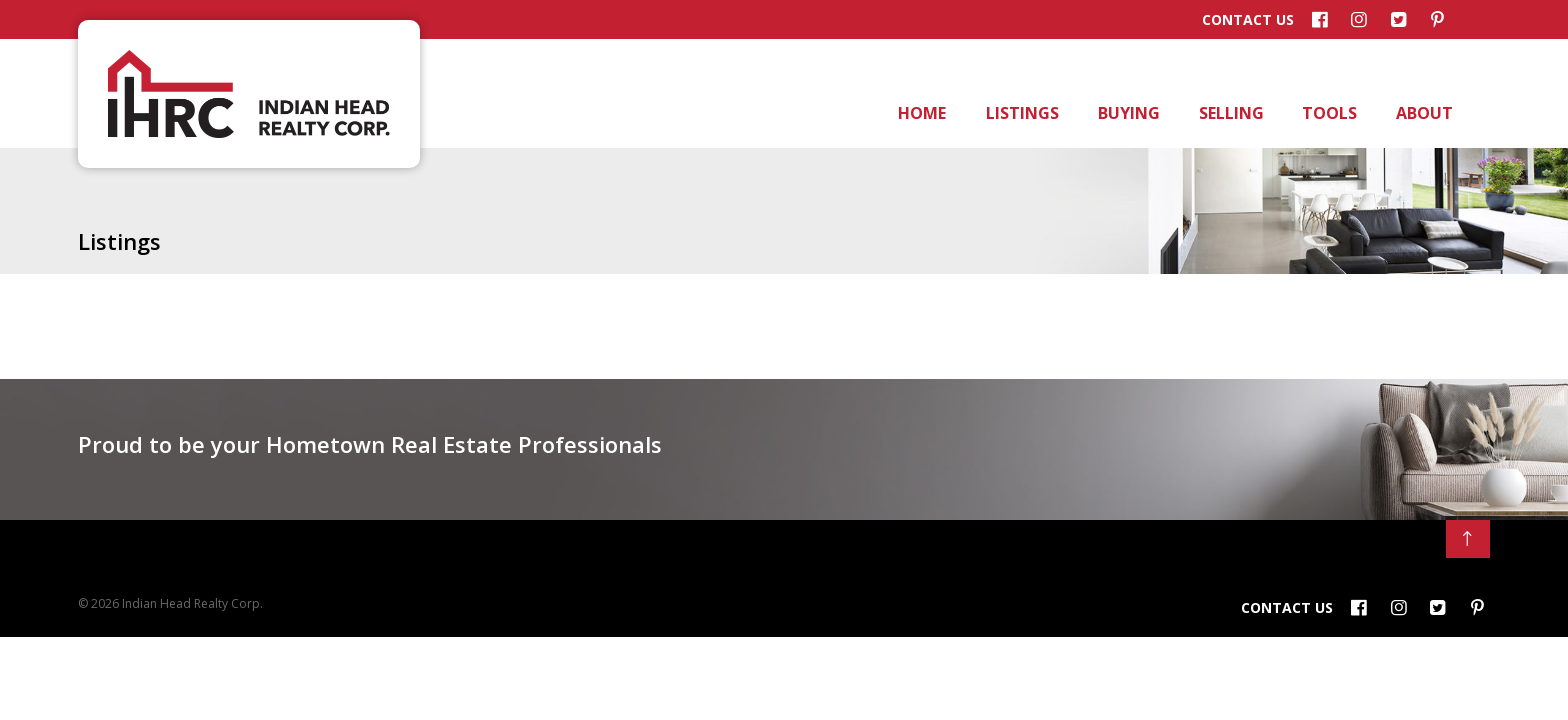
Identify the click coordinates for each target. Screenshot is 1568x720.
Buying (1127, 113)
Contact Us (1248, 20)
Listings (1020, 113)
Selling (1230, 113)
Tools (1328, 113)
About (1423, 113)
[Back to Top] (1468, 539)
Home (921, 113)
